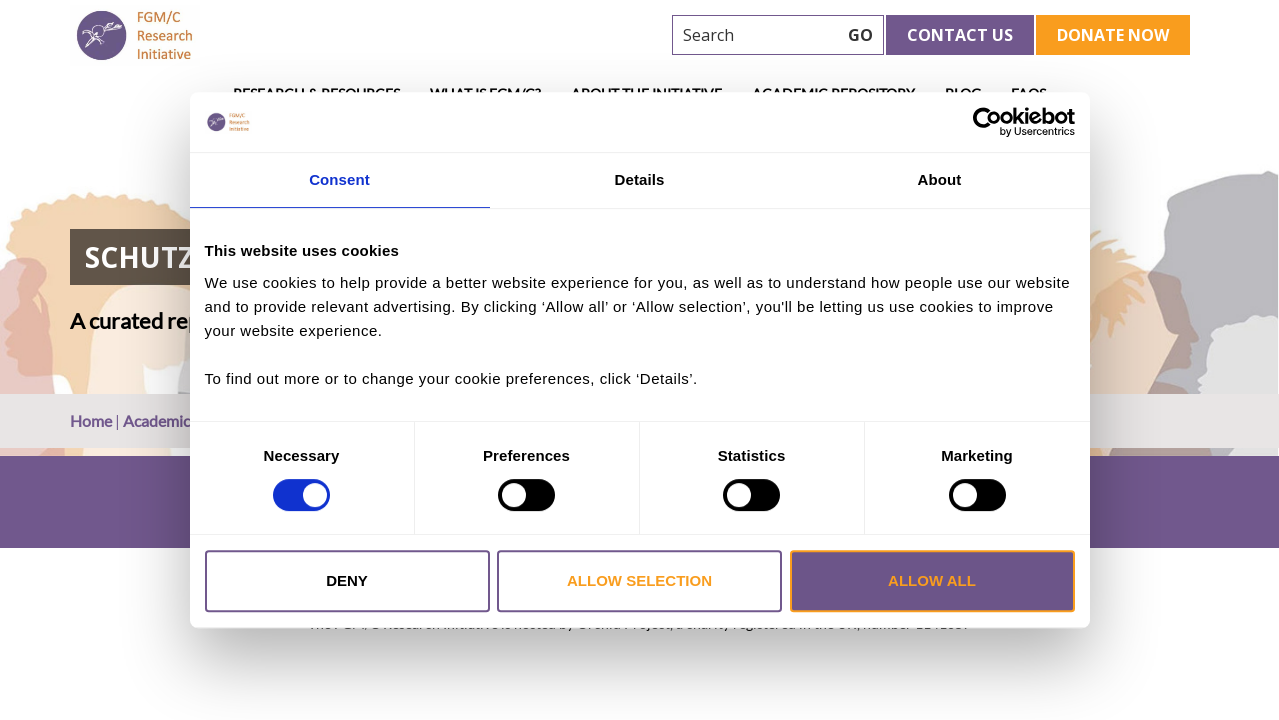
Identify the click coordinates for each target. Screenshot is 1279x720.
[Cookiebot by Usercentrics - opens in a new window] (987, 122)
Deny (347, 580)
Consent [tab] (339, 179)
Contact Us (960, 35)
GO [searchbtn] (860, 35)
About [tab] (940, 179)
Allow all (932, 580)
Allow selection (639, 580)
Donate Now (1113, 35)
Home (91, 420)
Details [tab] (640, 179)
